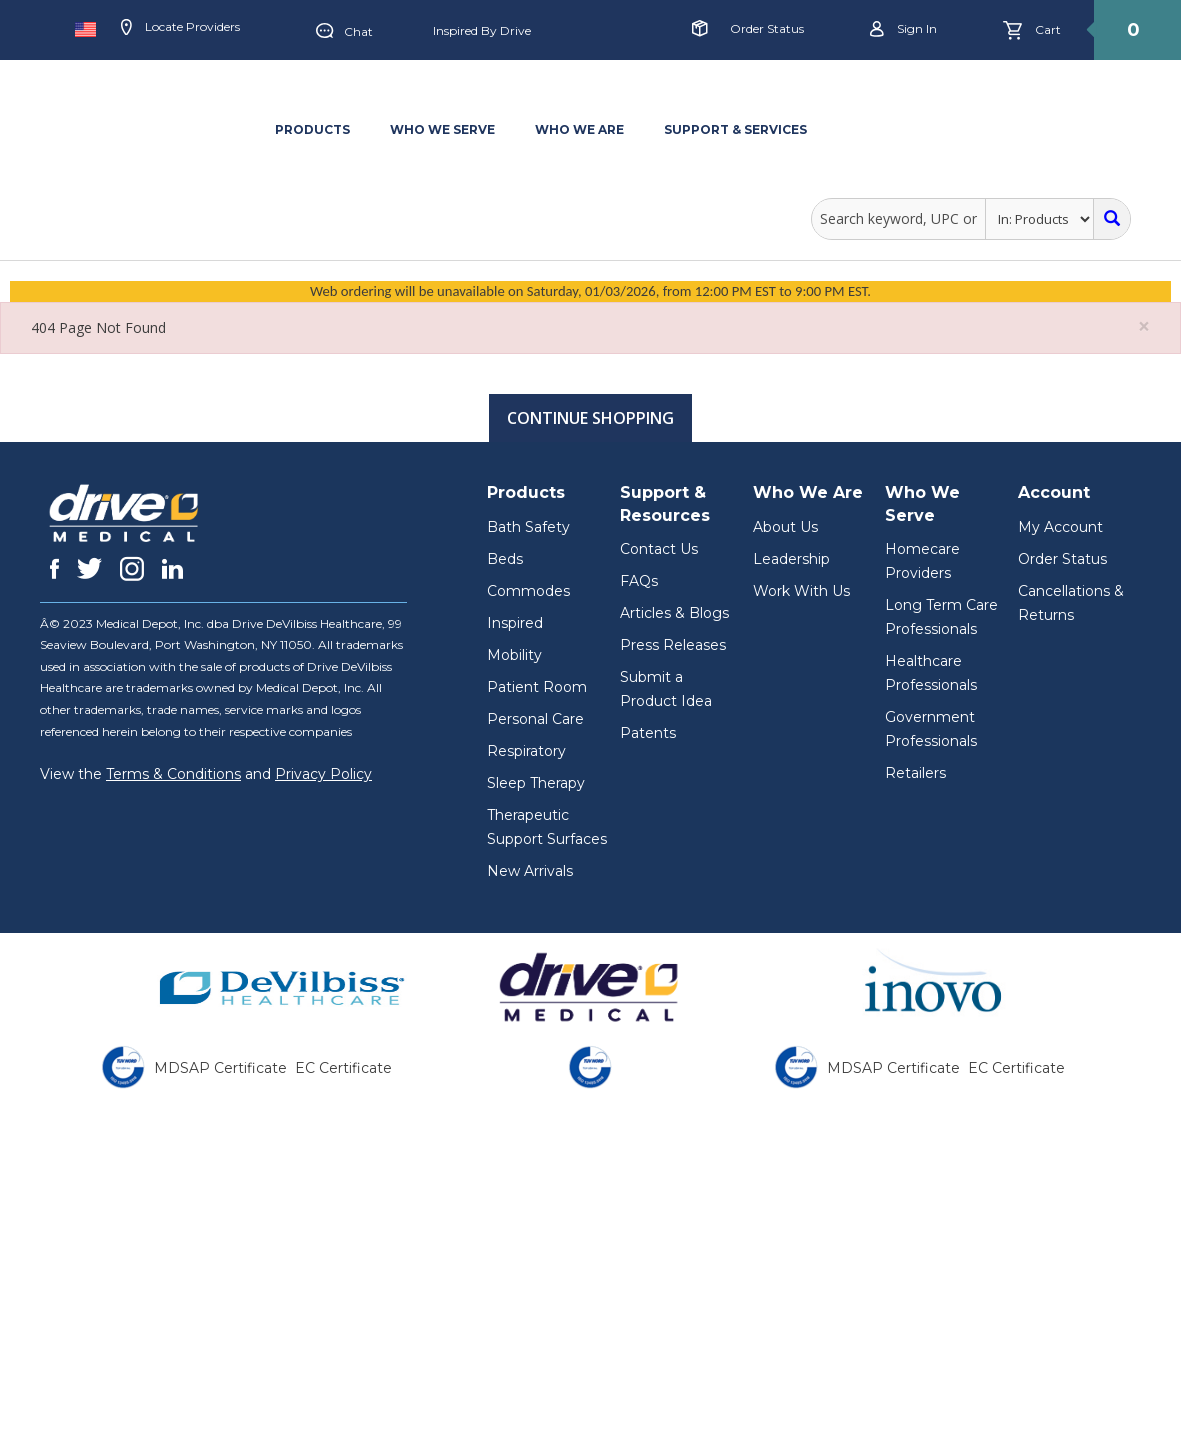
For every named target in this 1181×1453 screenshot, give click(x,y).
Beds (505, 559)
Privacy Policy (323, 774)
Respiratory (526, 751)
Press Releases (673, 645)
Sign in (903, 29)
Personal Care (535, 719)
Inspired (515, 623)
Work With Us (801, 591)
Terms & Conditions (173, 774)
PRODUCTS (312, 129)
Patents (648, 733)
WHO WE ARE (579, 129)
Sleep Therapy (536, 783)
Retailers (915, 773)
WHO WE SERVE (442, 129)
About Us (785, 527)
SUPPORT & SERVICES (735, 129)
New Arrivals (530, 871)
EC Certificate (343, 1068)
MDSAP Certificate (220, 1068)
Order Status (767, 28)
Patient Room (537, 687)
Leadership (791, 559)
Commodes (528, 591)
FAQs (639, 581)
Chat (344, 32)
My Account (1060, 527)
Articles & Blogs (674, 613)
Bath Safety (528, 527)
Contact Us (659, 549)
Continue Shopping (590, 418)
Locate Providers (180, 28)
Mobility (514, 655)
